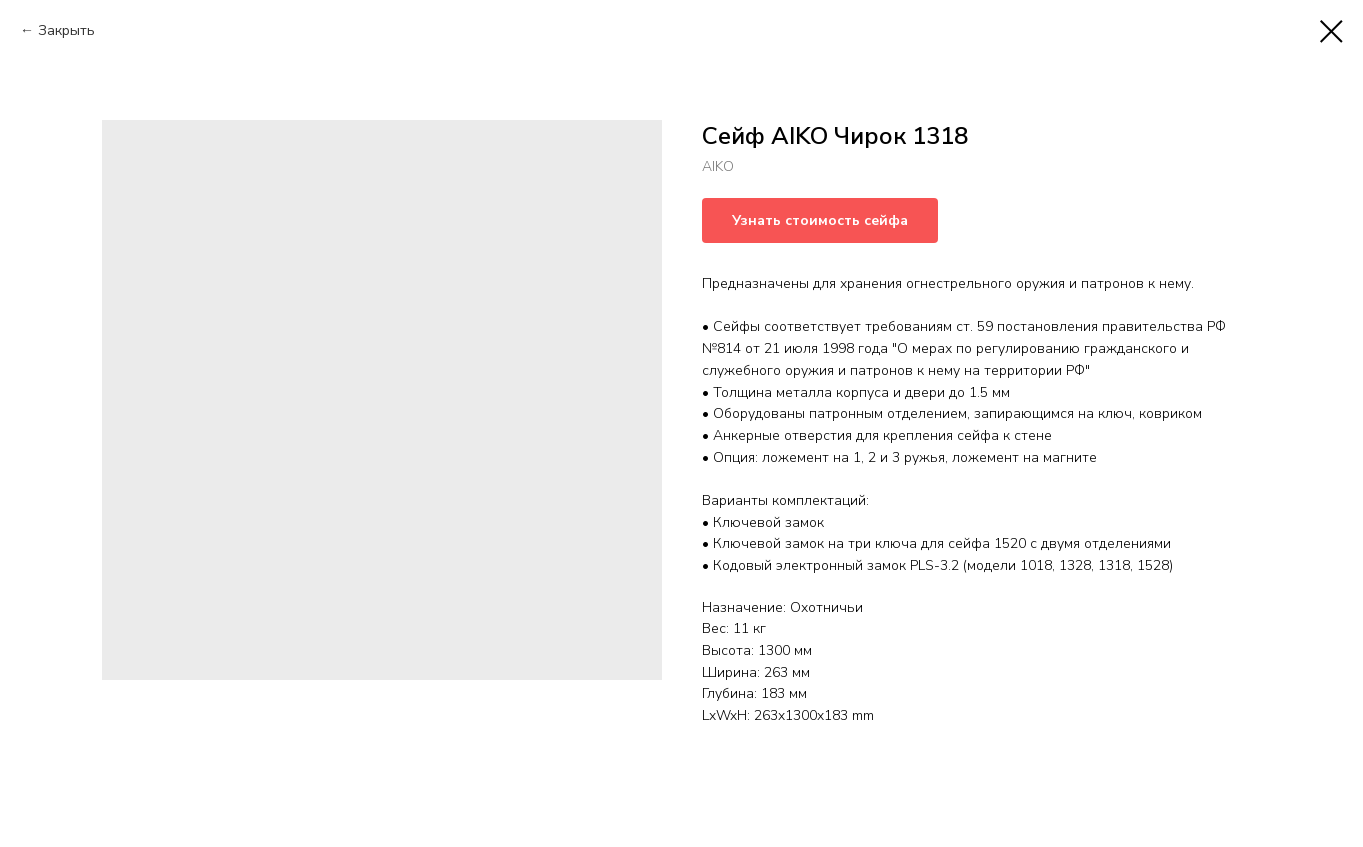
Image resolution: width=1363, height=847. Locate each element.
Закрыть (66, 30)
